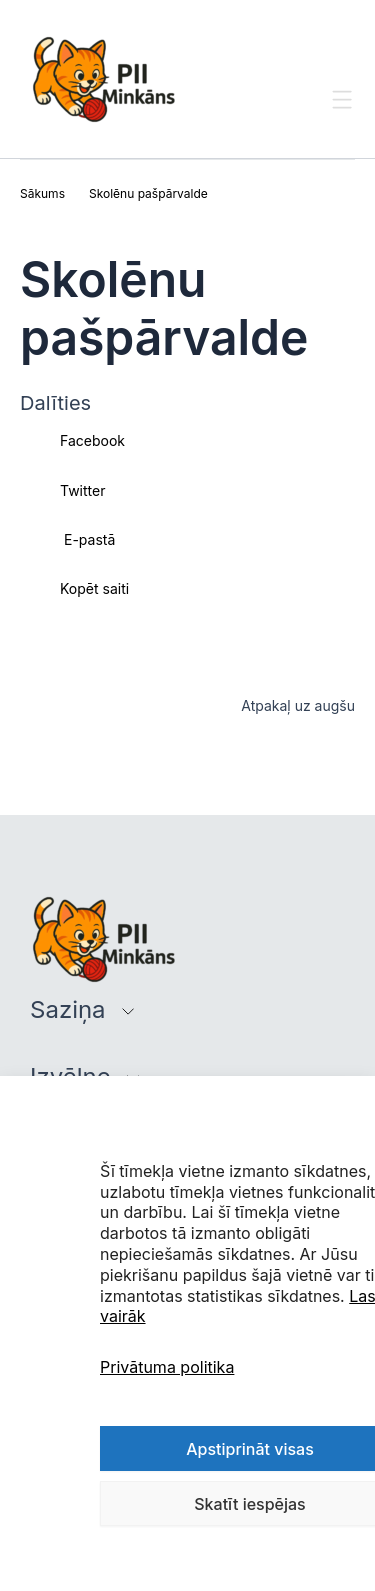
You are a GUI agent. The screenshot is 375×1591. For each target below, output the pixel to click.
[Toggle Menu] (343, 118)
